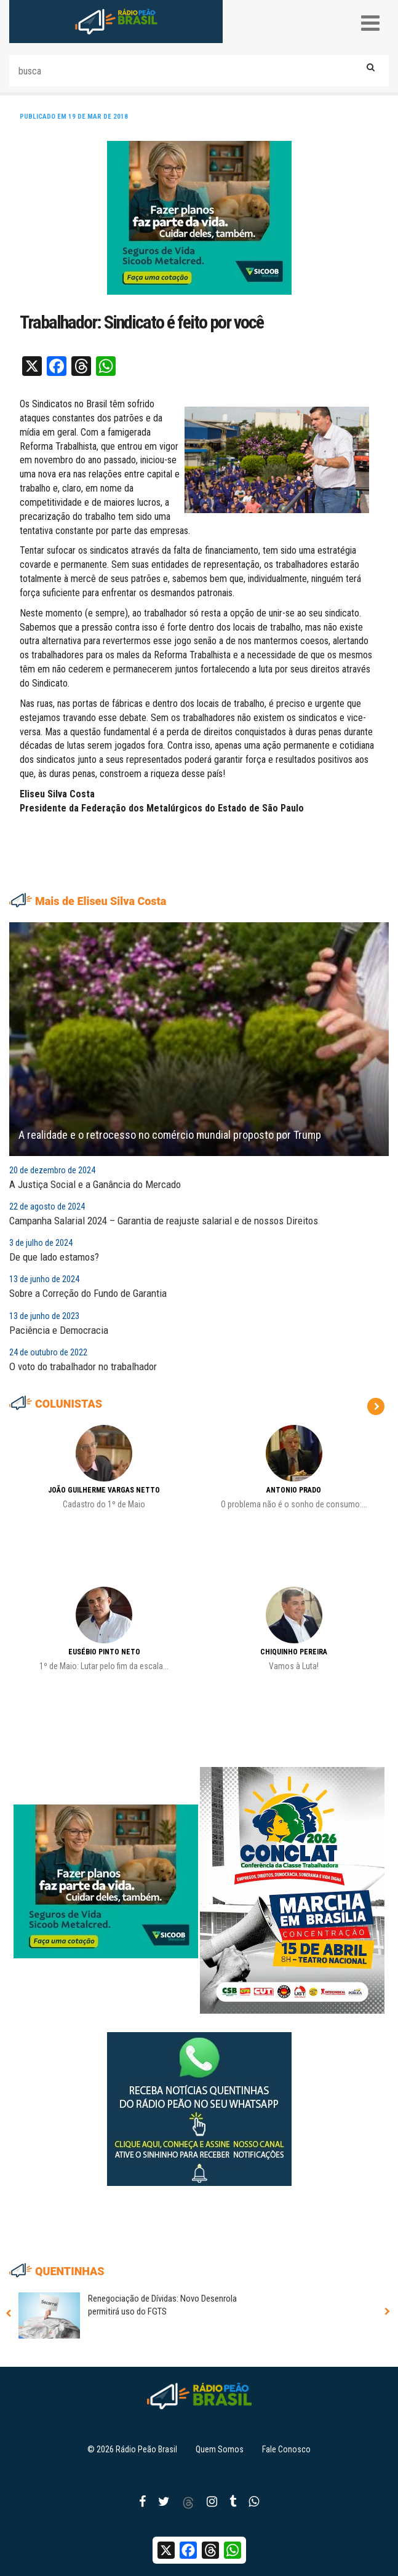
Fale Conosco (286, 2449)
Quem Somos (220, 2449)
